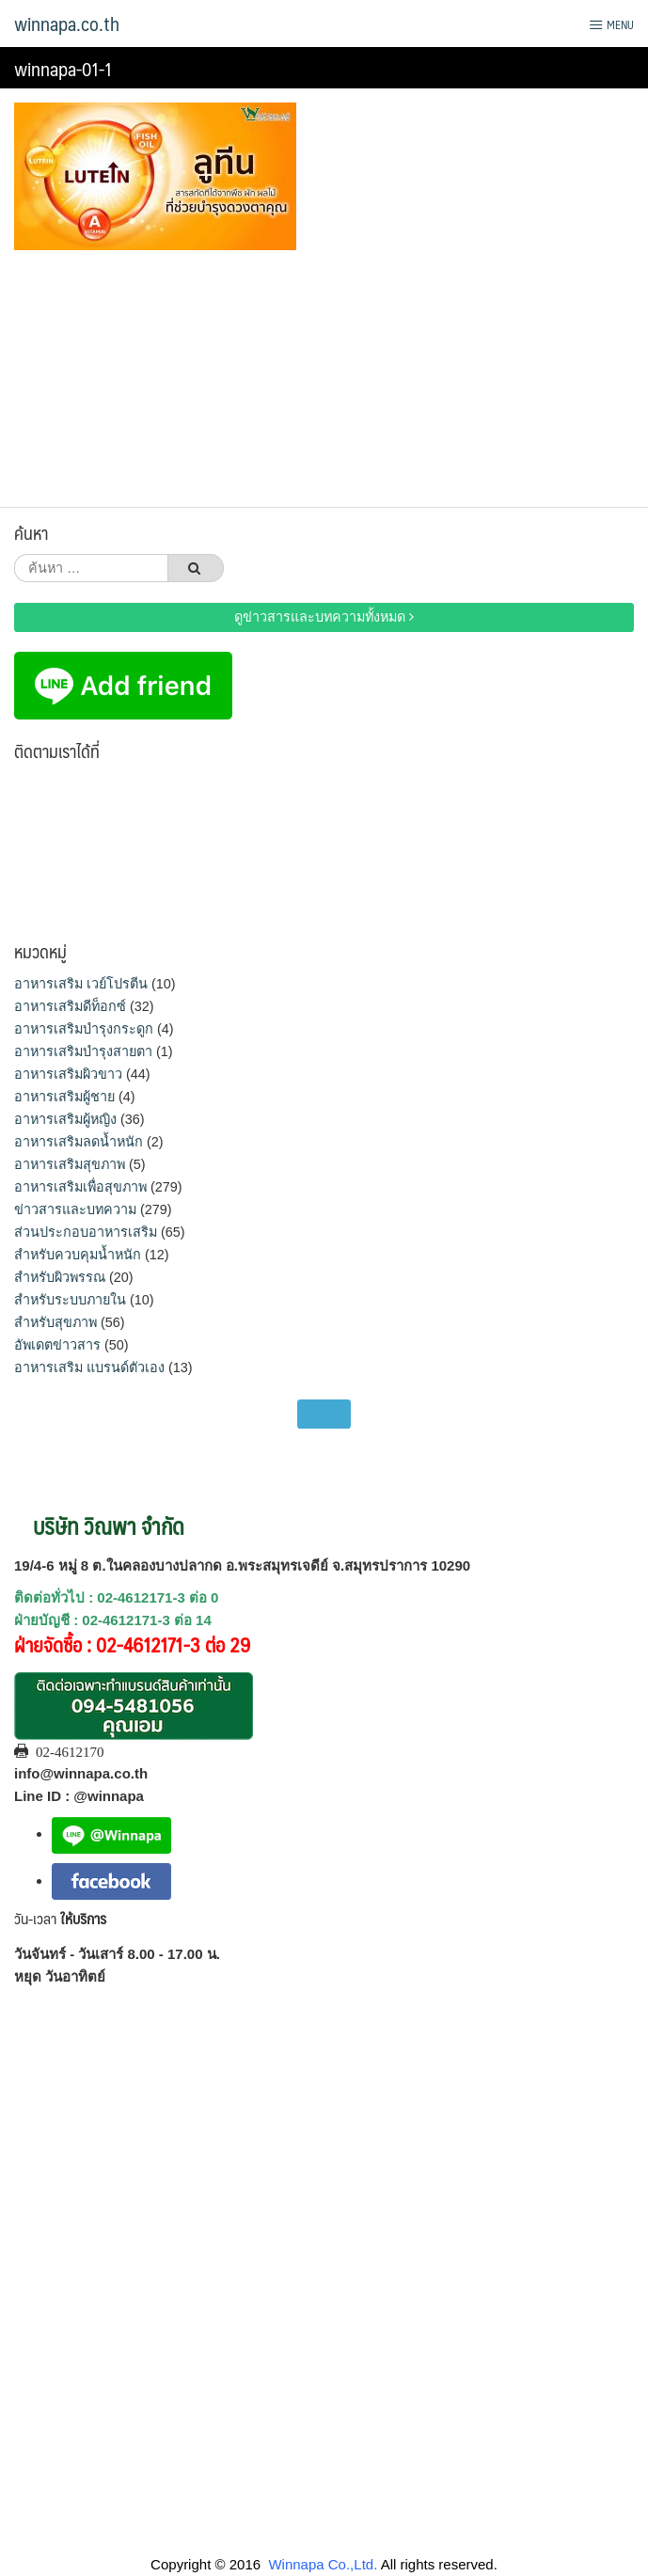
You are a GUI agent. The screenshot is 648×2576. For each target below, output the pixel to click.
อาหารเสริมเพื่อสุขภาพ (80, 1186)
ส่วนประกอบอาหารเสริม (85, 1232)
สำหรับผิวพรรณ (59, 1277)
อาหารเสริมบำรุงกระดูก (83, 1028)
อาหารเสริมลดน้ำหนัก (78, 1141)
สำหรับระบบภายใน (70, 1299)
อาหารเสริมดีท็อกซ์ (70, 1006)
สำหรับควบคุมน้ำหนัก (77, 1254)
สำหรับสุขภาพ (55, 1322)
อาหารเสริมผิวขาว (68, 1074)
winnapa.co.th (66, 24)
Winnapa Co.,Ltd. (322, 2564)
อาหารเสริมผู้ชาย (64, 1096)
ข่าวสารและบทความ (75, 1209)
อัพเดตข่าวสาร (57, 1344)
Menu (611, 24)
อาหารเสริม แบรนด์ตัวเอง (89, 1367)
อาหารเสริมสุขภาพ (69, 1164)
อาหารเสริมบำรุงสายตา (83, 1051)
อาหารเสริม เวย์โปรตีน (81, 983)
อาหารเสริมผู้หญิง (65, 1119)
